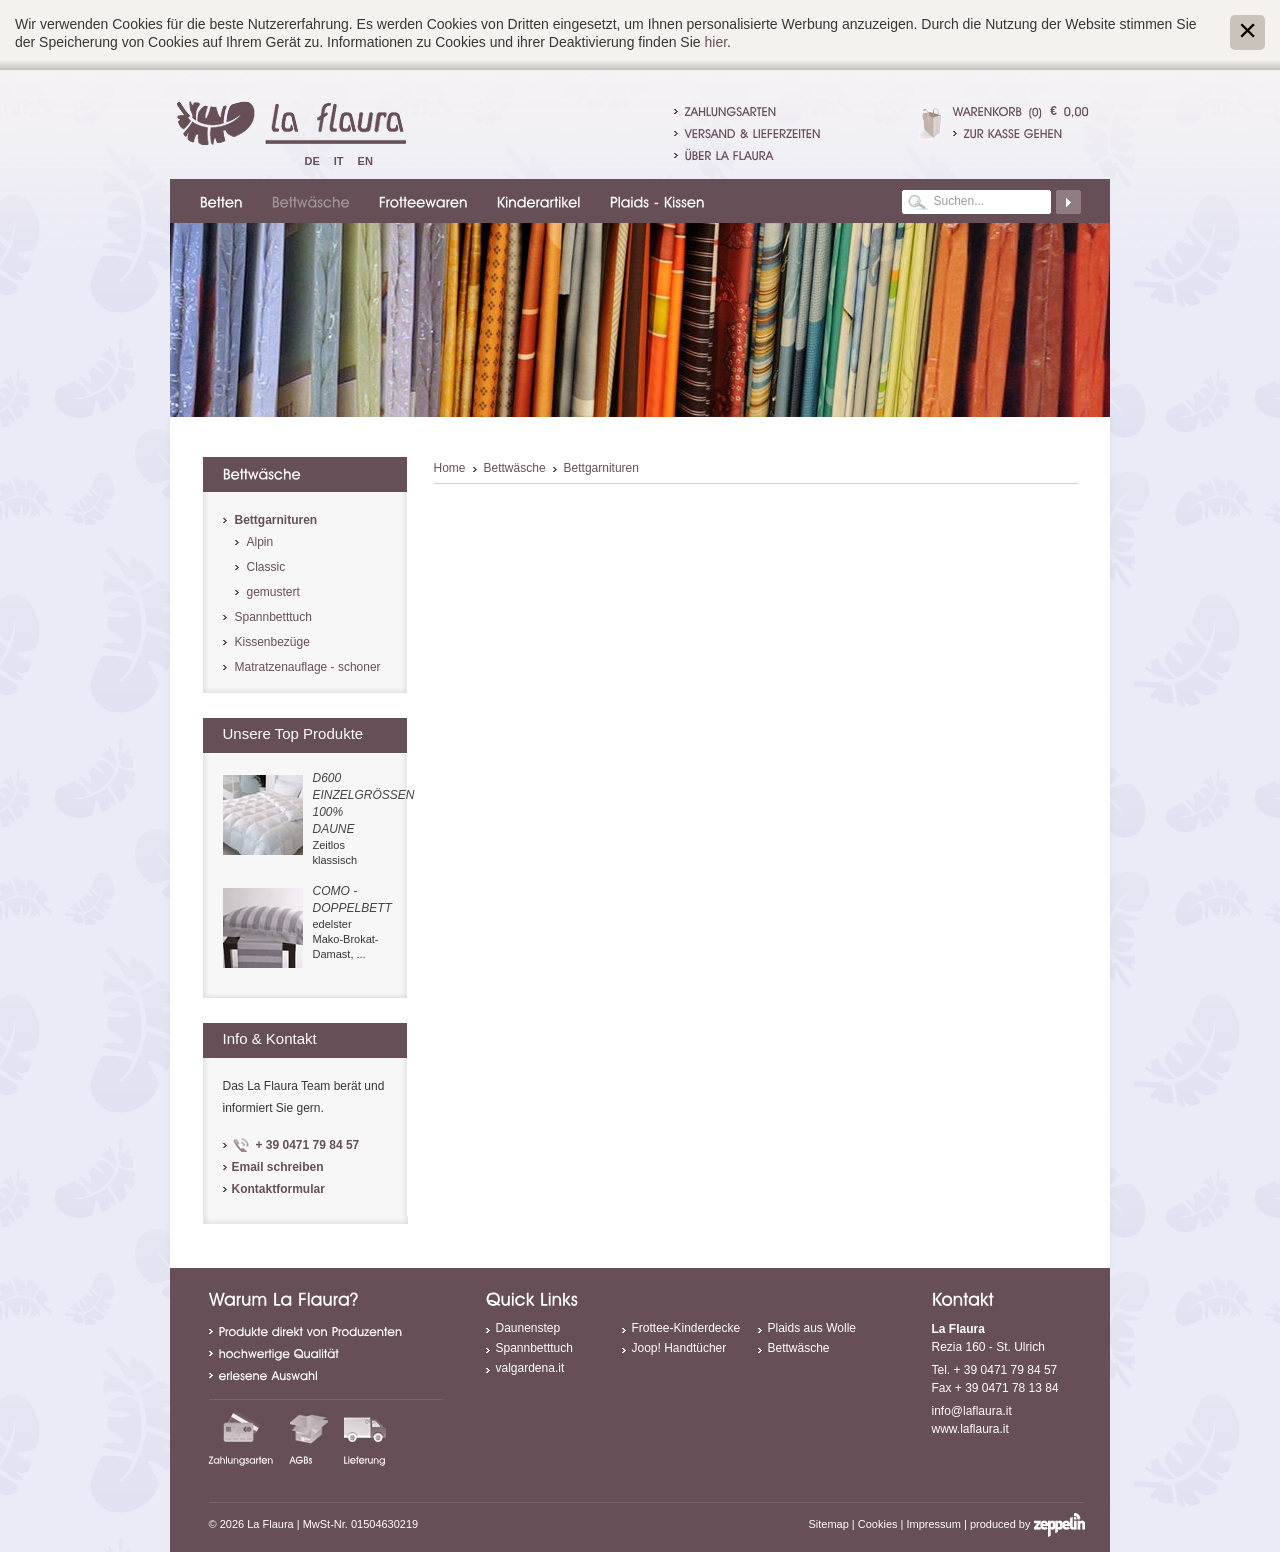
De (312, 161)
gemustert (273, 592)
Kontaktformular (278, 1189)
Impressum (934, 1524)
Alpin (260, 542)
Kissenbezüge (272, 642)
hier (716, 42)
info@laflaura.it (972, 1411)
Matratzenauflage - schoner (308, 667)
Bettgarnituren (601, 468)
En (365, 161)
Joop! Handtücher (679, 1348)
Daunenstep (528, 1328)
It (339, 161)
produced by (1027, 1524)
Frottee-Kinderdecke (686, 1328)
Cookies (878, 1524)
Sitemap (828, 1524)
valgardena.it (530, 1368)
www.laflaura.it (970, 1429)
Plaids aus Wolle (812, 1328)
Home (450, 468)
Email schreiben (278, 1167)
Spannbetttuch (273, 617)
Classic (266, 567)
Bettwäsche (515, 468)
